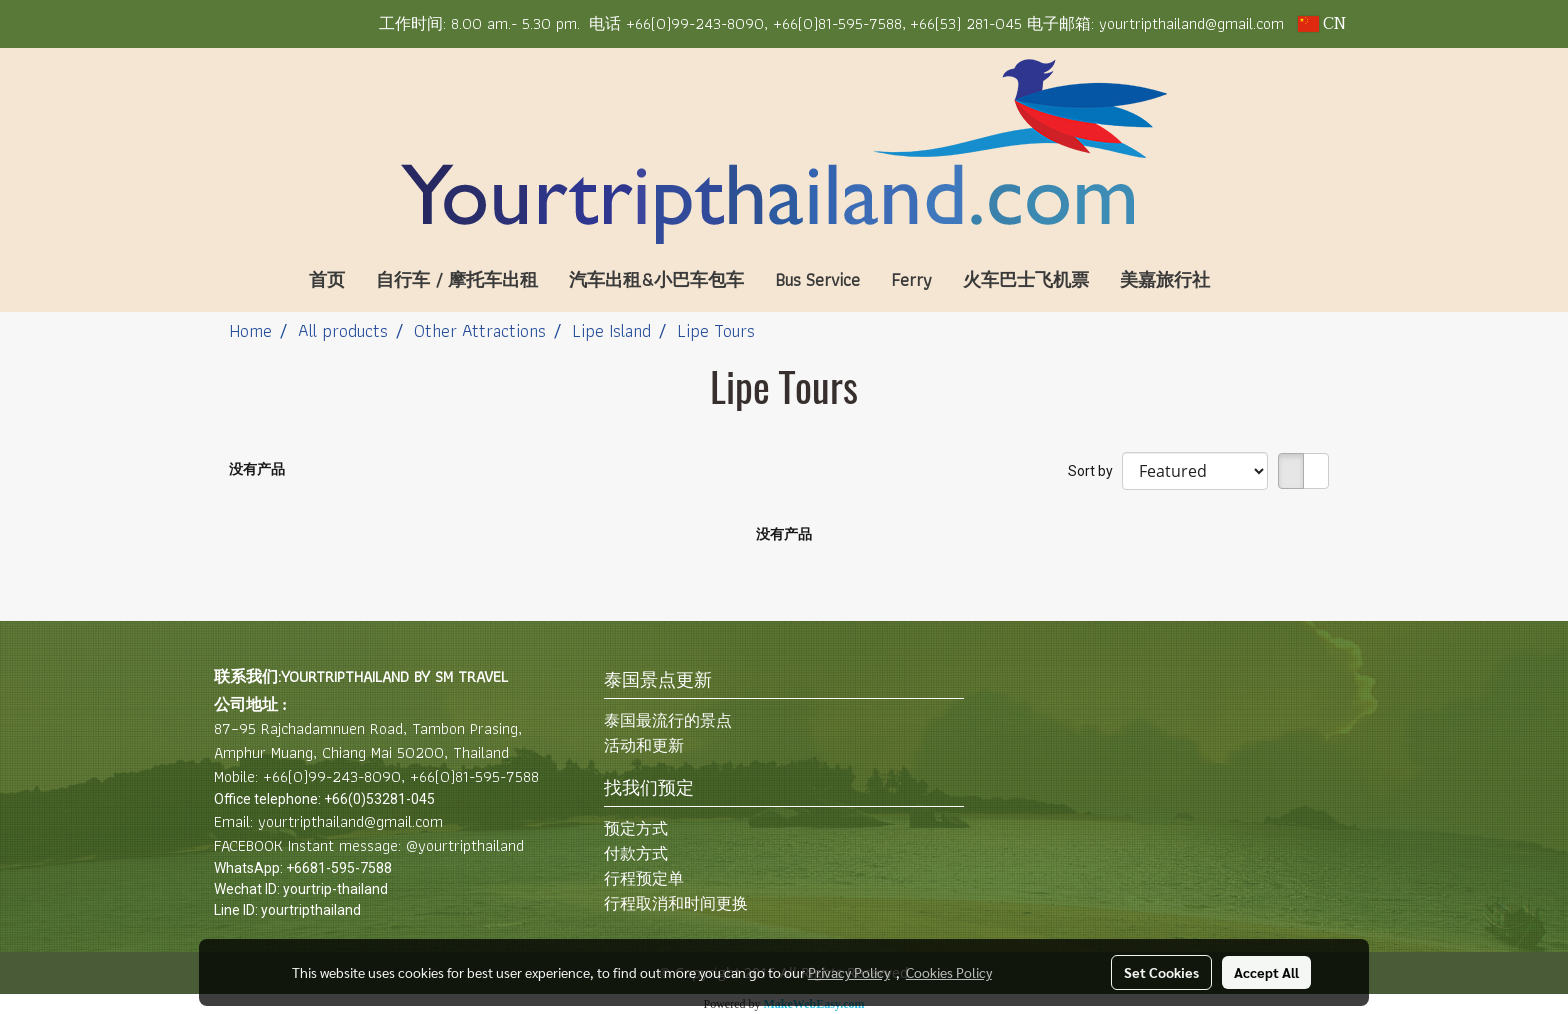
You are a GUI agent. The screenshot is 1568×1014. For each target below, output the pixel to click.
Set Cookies (1161, 972)
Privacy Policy (849, 972)
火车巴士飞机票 (1026, 279)
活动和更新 (644, 745)
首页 (327, 279)
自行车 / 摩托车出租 (457, 279)
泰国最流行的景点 (668, 720)
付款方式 (636, 853)
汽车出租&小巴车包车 (656, 279)
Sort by (1095, 471)
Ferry (911, 279)
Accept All (1266, 972)
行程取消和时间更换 (676, 903)
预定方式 (636, 828)
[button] (1255, 280)
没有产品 (257, 469)
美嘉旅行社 (1165, 279)
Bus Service (817, 279)
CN (1322, 24)
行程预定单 (644, 878)
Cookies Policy (949, 972)
